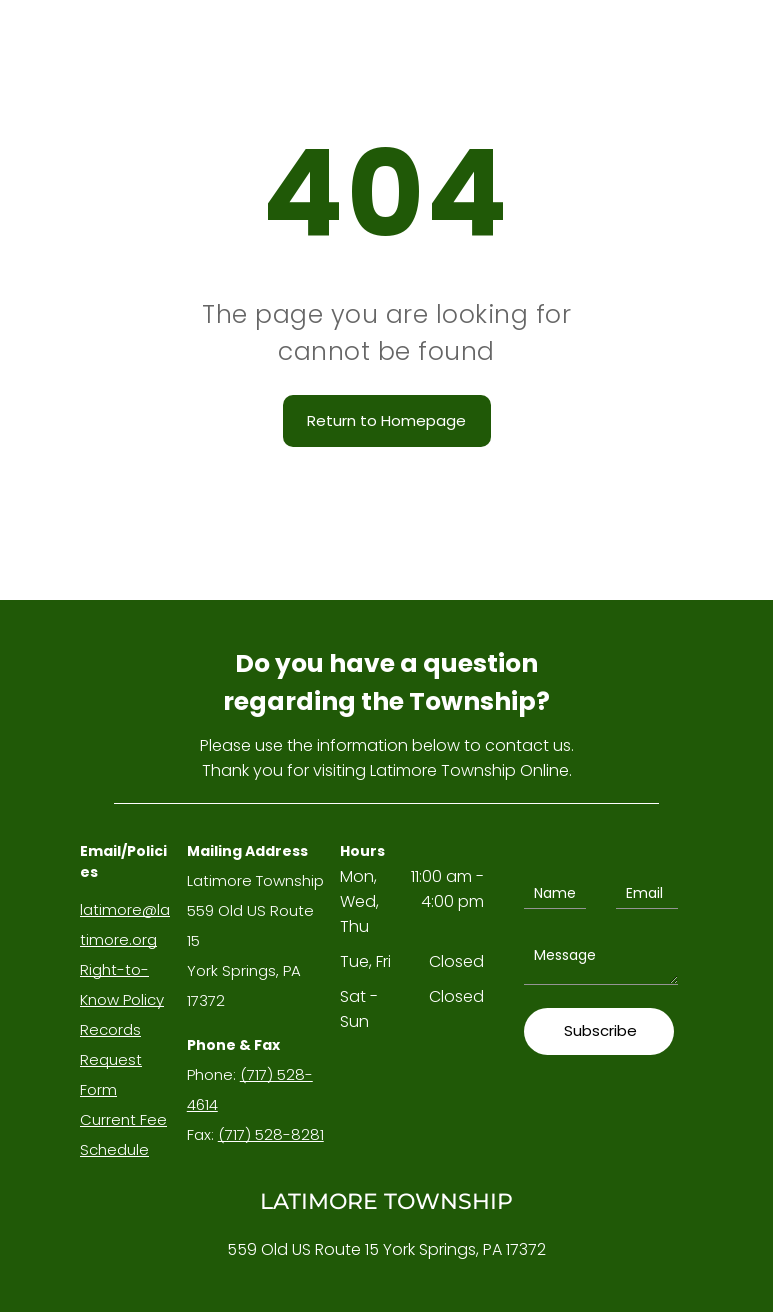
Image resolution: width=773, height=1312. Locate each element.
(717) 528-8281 (271, 1134)
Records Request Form (111, 1059)
